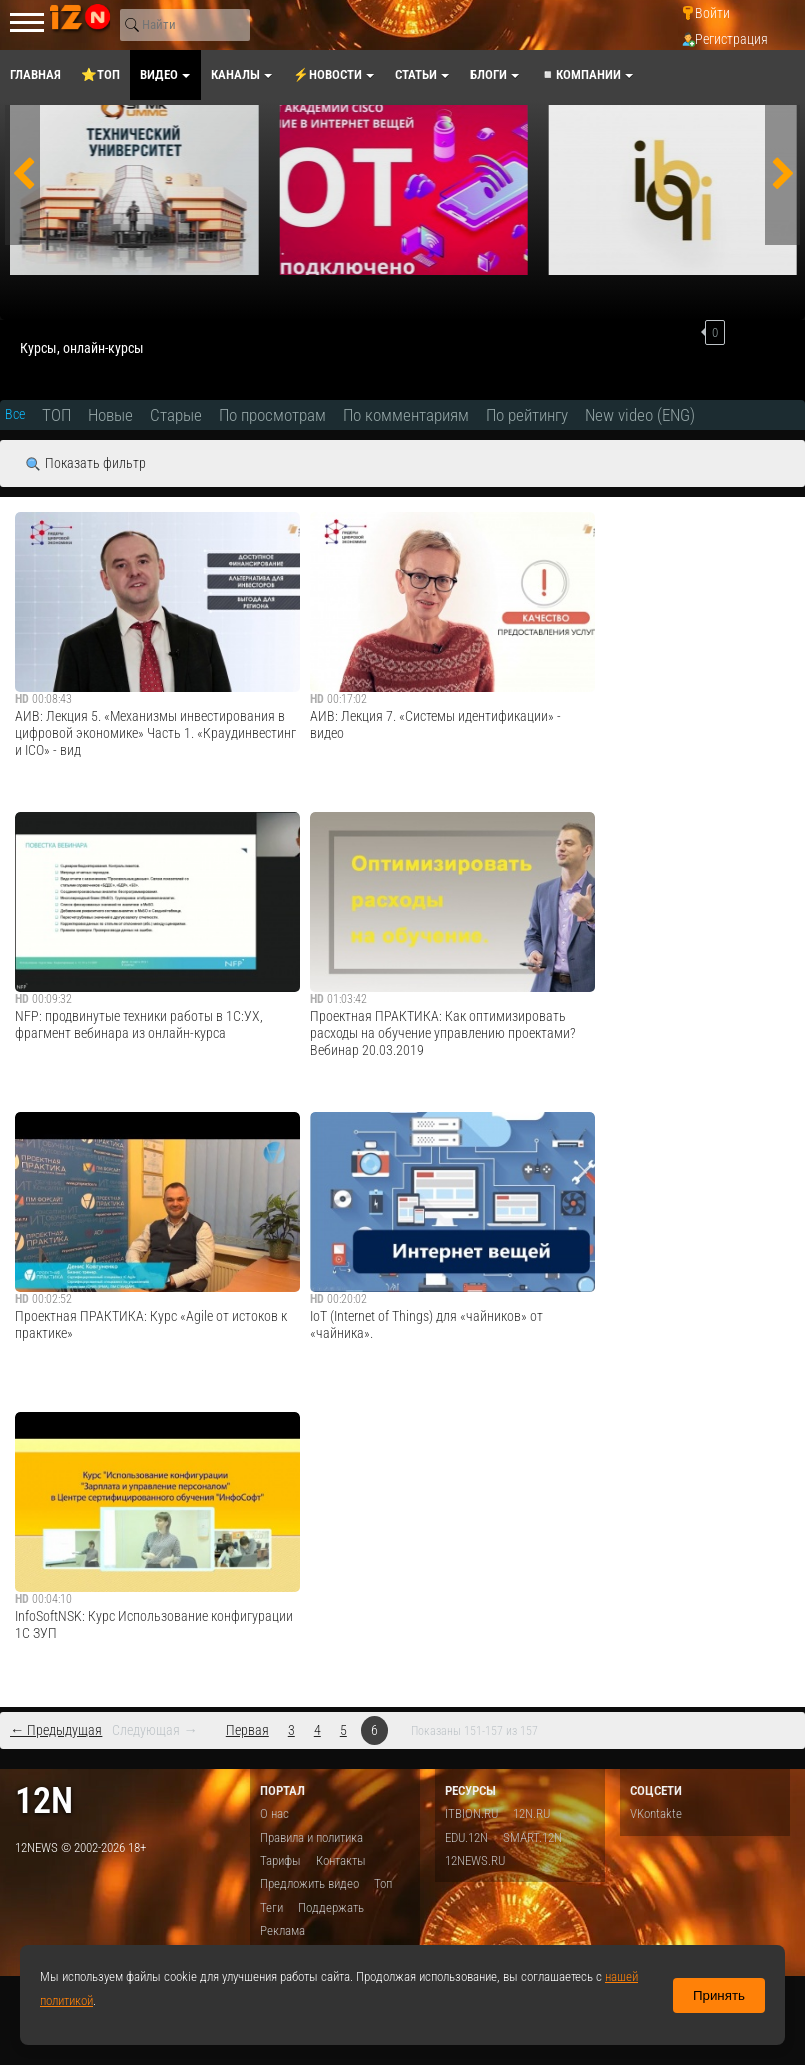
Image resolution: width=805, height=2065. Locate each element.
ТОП (56, 415)
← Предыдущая (56, 1730)
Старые (176, 415)
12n (44, 1800)
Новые (110, 415)
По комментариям (406, 415)
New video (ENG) (640, 415)
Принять (719, 1995)
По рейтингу (527, 415)
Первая (247, 1730)
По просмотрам (272, 415)
